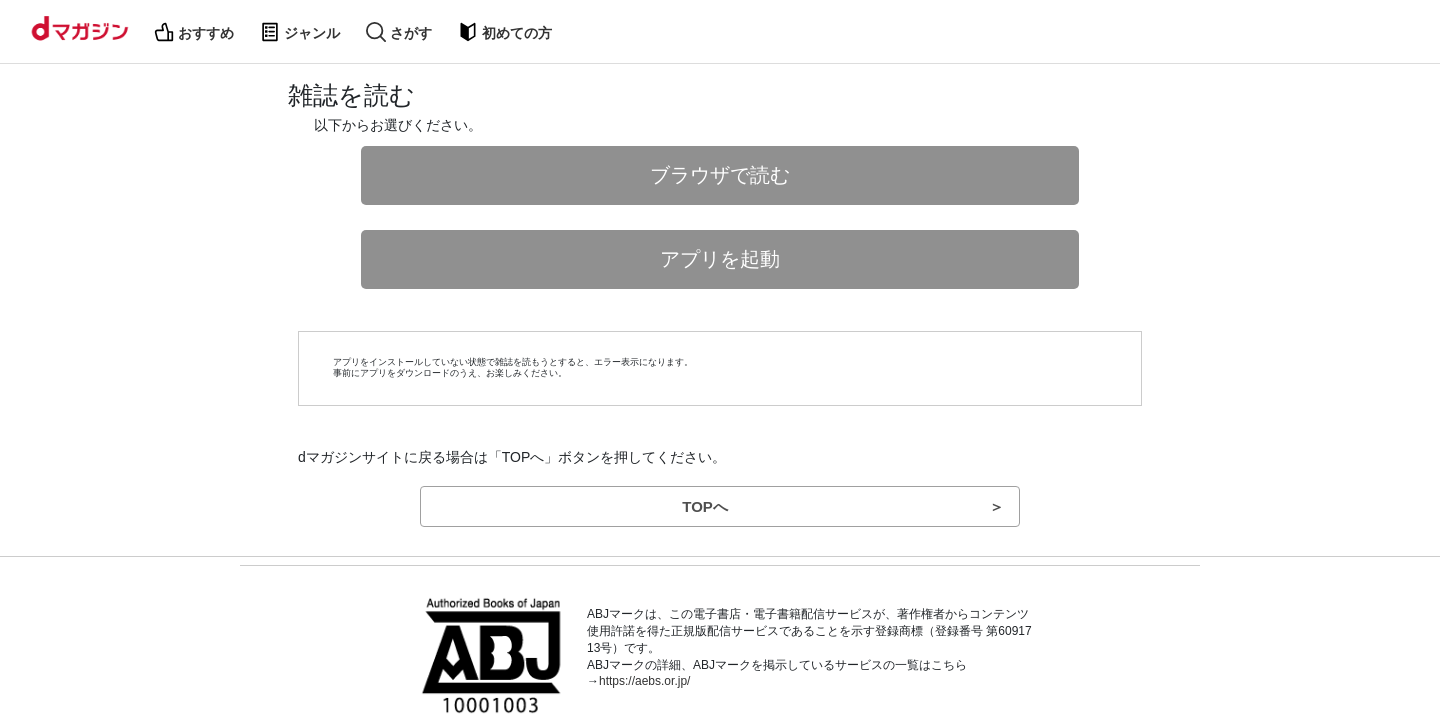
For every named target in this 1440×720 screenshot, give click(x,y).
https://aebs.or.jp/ (644, 681)
